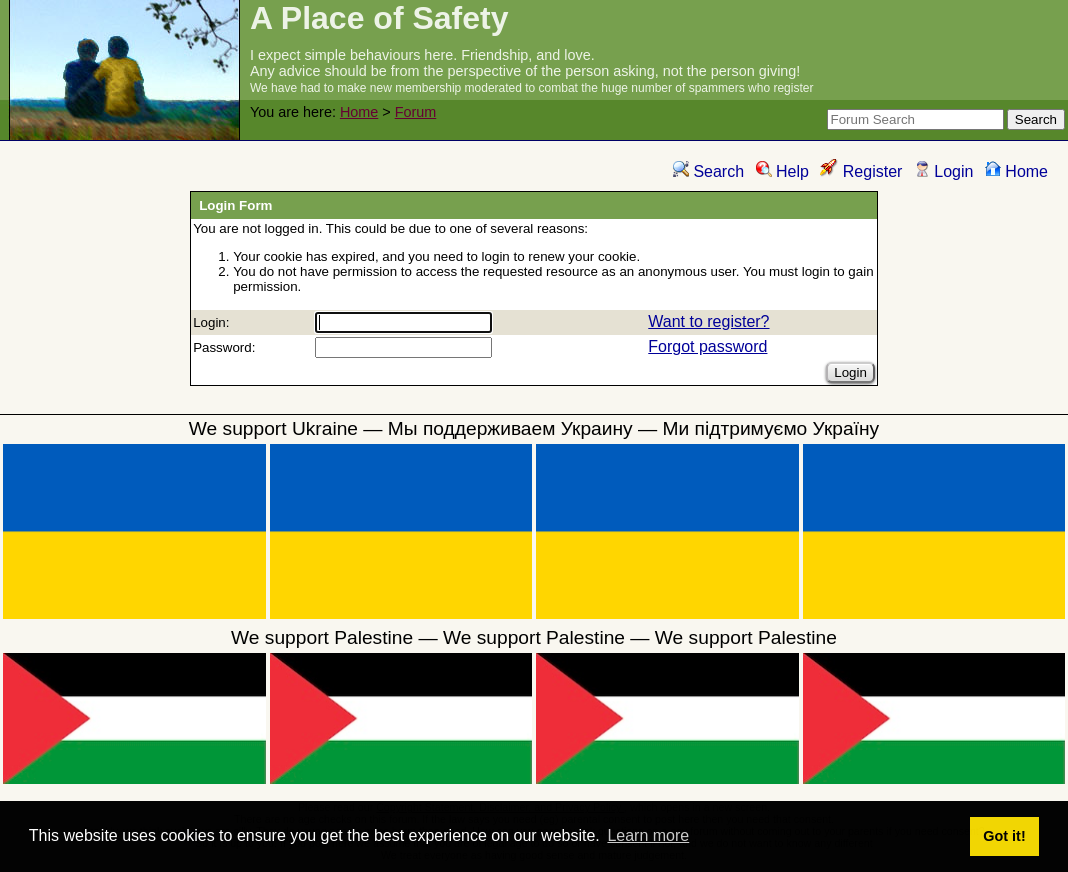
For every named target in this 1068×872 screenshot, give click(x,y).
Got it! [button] (1004, 836)
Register (861, 171)
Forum (416, 112)
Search (708, 171)
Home (359, 112)
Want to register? (708, 321)
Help (782, 171)
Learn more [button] (648, 835)
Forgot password (707, 346)
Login (944, 171)
